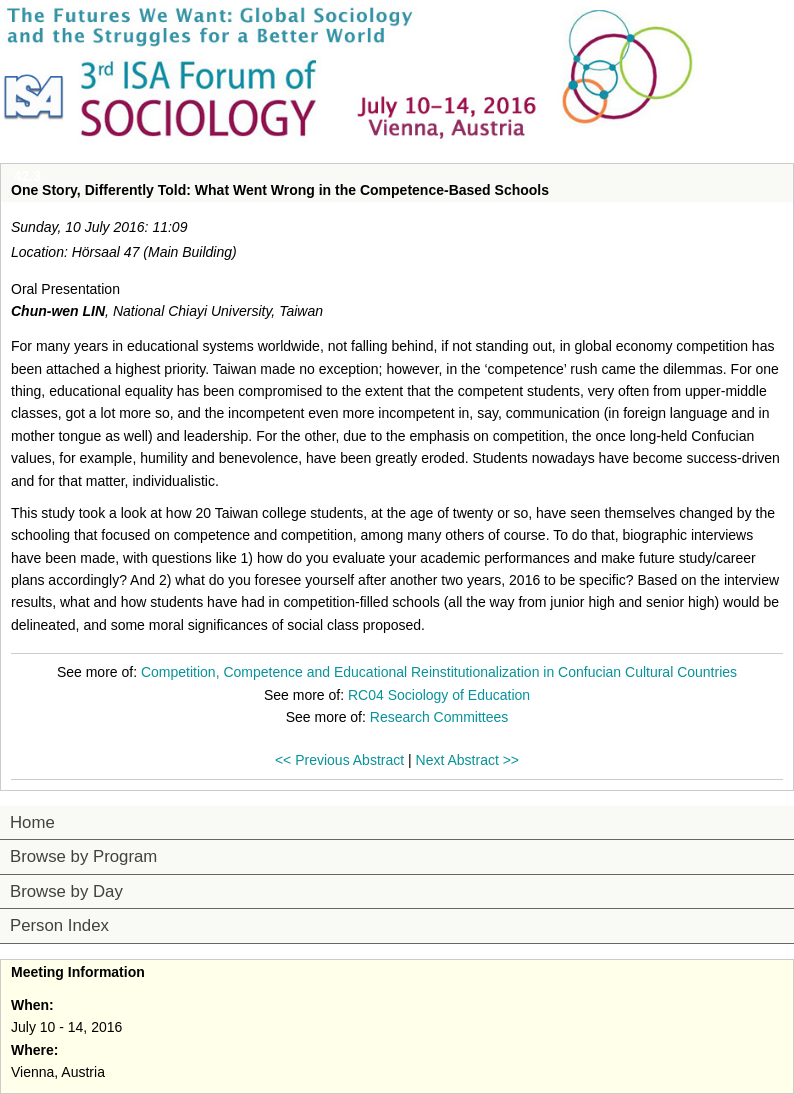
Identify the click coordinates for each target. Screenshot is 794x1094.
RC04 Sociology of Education (439, 695)
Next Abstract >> (468, 760)
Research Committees (439, 717)
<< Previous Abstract (339, 760)
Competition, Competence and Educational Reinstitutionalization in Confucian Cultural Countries (439, 672)
